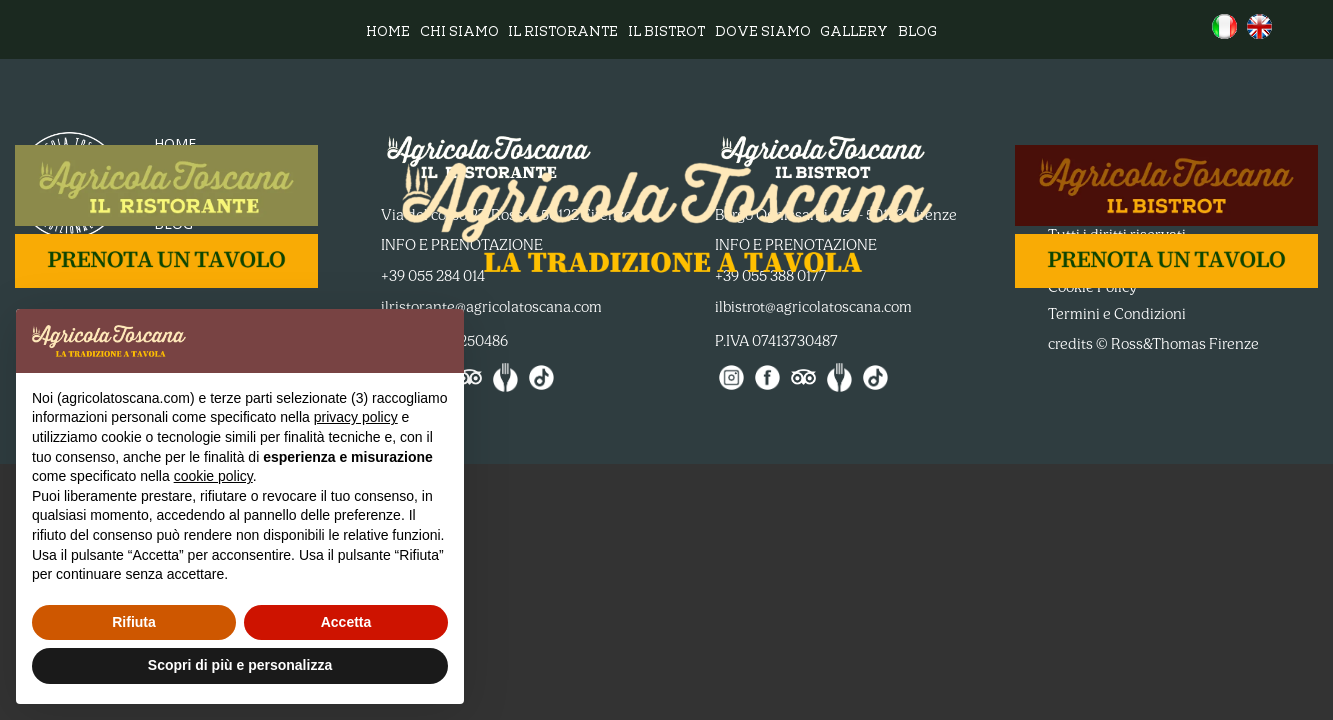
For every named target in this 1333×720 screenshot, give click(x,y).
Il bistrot (666, 33)
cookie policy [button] (213, 476)
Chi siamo (459, 33)
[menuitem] (1224, 26)
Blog (917, 33)
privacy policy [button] (356, 417)
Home (388, 33)
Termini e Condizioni (1117, 314)
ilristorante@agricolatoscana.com (491, 307)
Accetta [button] (346, 622)
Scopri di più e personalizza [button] (240, 665)
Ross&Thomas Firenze (1185, 344)
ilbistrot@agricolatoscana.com (813, 307)
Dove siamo (763, 33)
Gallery (854, 33)
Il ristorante (563, 33)
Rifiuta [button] (134, 622)
